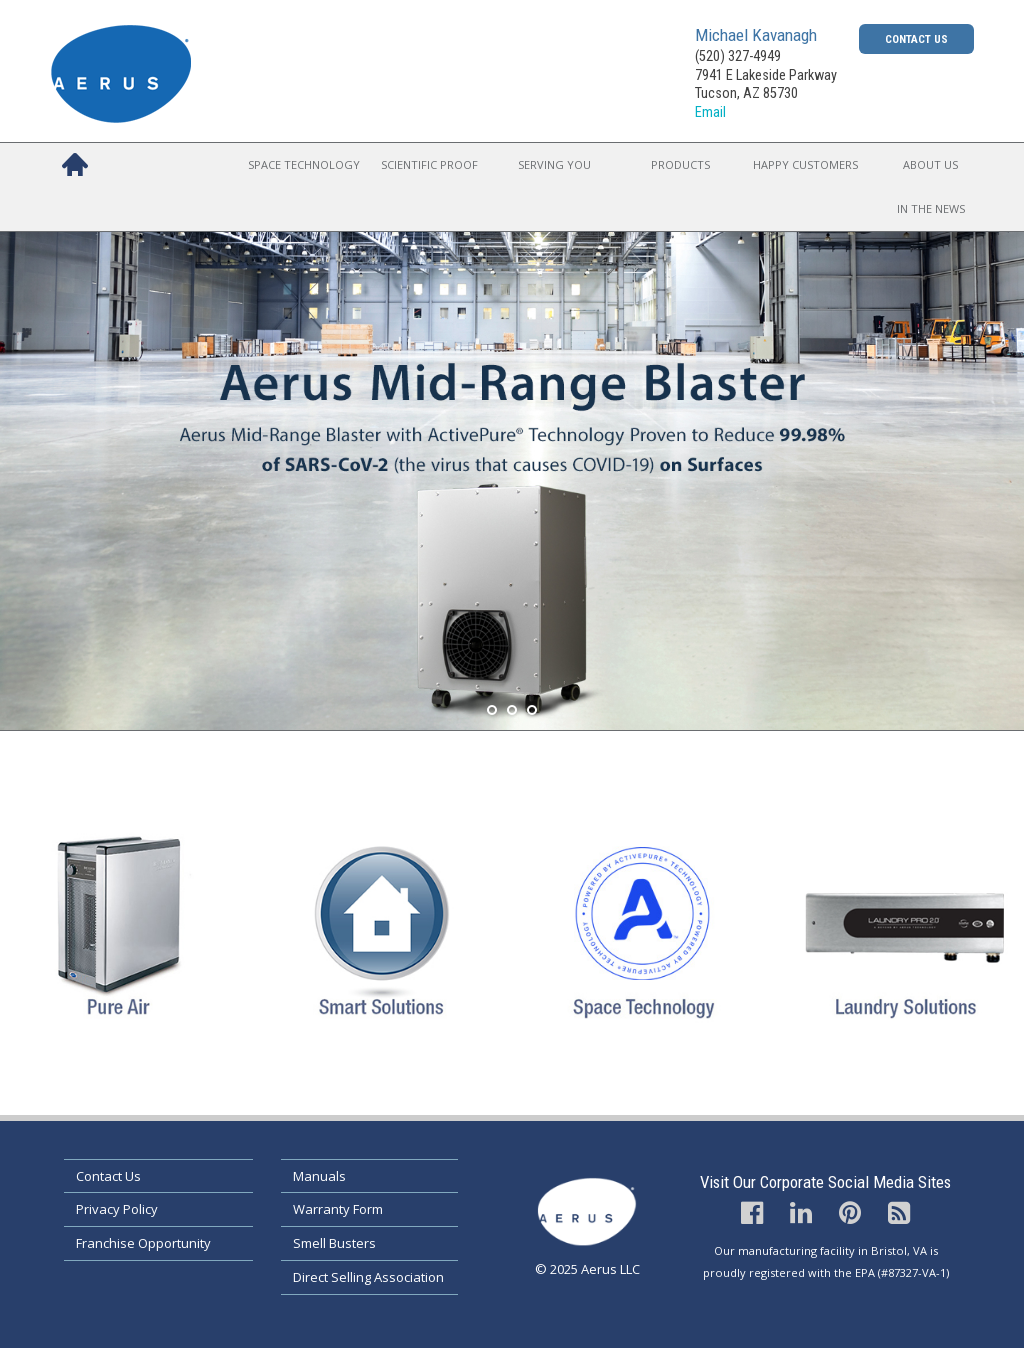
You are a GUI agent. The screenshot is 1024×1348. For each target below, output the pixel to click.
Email (710, 112)
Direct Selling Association (368, 1277)
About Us (930, 164)
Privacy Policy (117, 1209)
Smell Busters (334, 1243)
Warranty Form (338, 1209)
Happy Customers (805, 164)
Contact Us (916, 39)
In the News (931, 208)
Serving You (554, 164)
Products (680, 164)
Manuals (319, 1176)
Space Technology (304, 164)
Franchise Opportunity (143, 1243)
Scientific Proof (429, 164)
